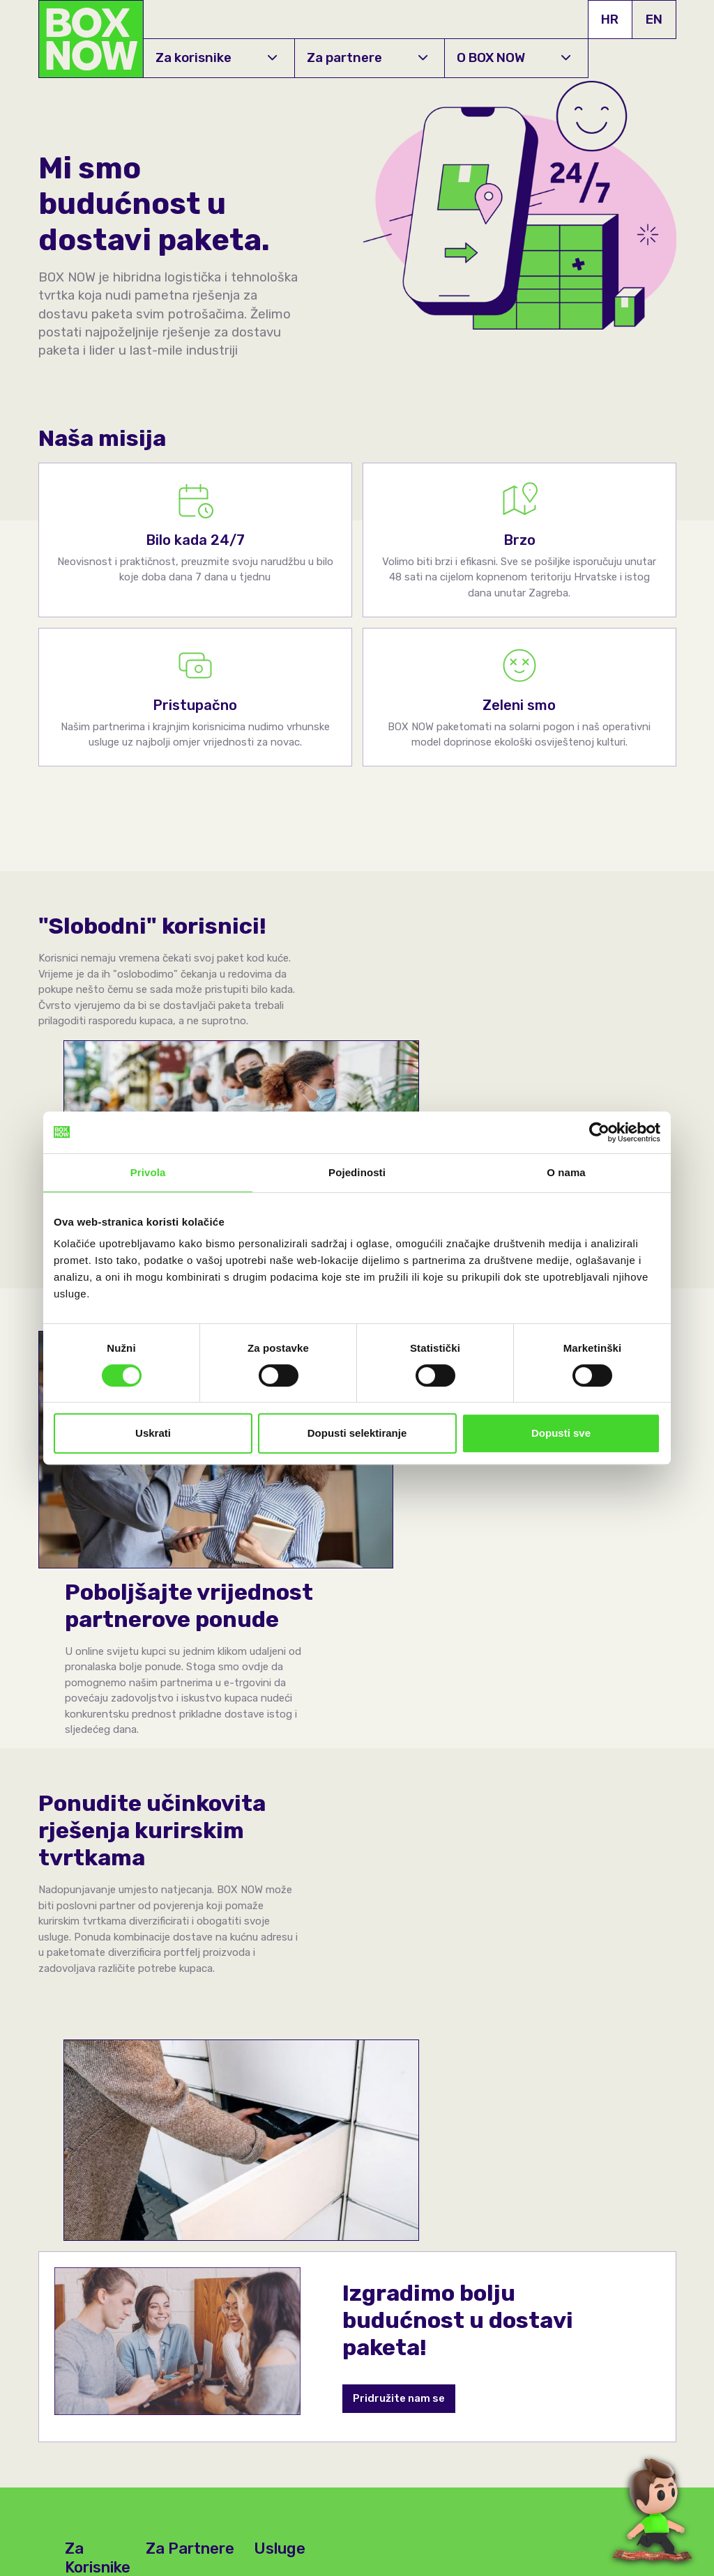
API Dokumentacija (277, 2421)
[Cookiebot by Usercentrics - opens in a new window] (599, 1132)
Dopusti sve (561, 1433)
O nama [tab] (566, 1172)
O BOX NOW (513, 57)
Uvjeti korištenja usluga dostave (507, 2556)
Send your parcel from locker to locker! (297, 2105)
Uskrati (153, 1433)
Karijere (162, 2421)
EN (654, 19)
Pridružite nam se (400, 1898)
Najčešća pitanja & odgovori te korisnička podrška (95, 2185)
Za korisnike (216, 57)
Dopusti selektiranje (357, 1433)
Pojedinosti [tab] (357, 1172)
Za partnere (367, 57)
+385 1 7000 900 (82, 2437)
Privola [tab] (148, 1172)
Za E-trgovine (182, 2089)
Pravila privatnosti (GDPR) (493, 2539)
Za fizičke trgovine (194, 2120)
